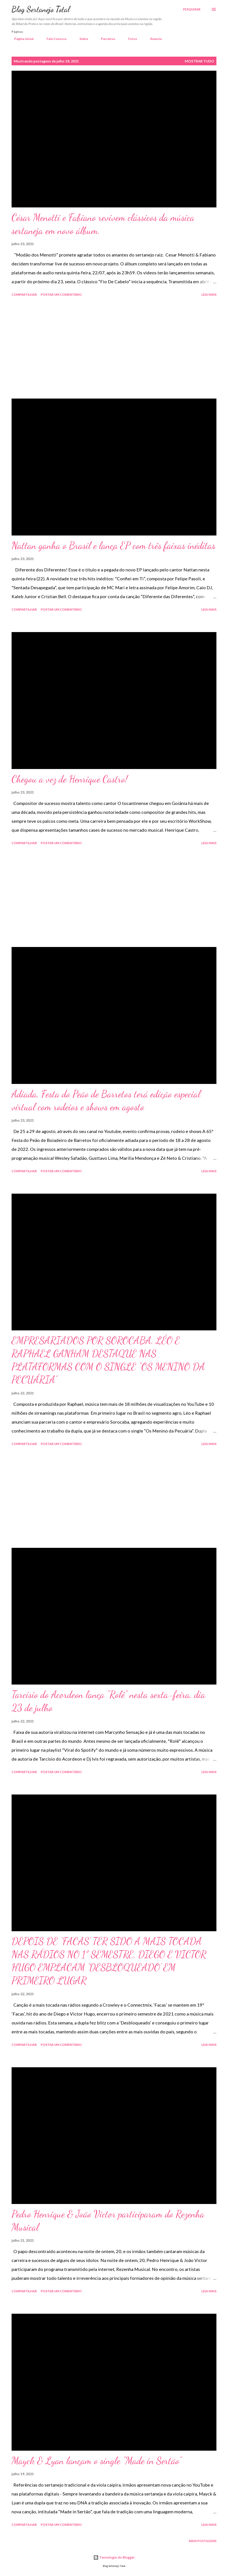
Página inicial (21, 39)
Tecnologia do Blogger (114, 2557)
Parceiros (105, 39)
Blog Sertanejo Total (41, 9)
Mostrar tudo (199, 61)
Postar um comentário (61, 294)
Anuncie (153, 39)
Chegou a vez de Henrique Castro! (70, 779)
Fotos (130, 39)
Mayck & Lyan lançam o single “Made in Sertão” (96, 2460)
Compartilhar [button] (24, 294)
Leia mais (209, 294)
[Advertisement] (114, 348)
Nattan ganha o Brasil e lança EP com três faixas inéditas (113, 545)
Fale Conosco (54, 39)
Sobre (81, 39)
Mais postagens (202, 2541)
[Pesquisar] (191, 9)
